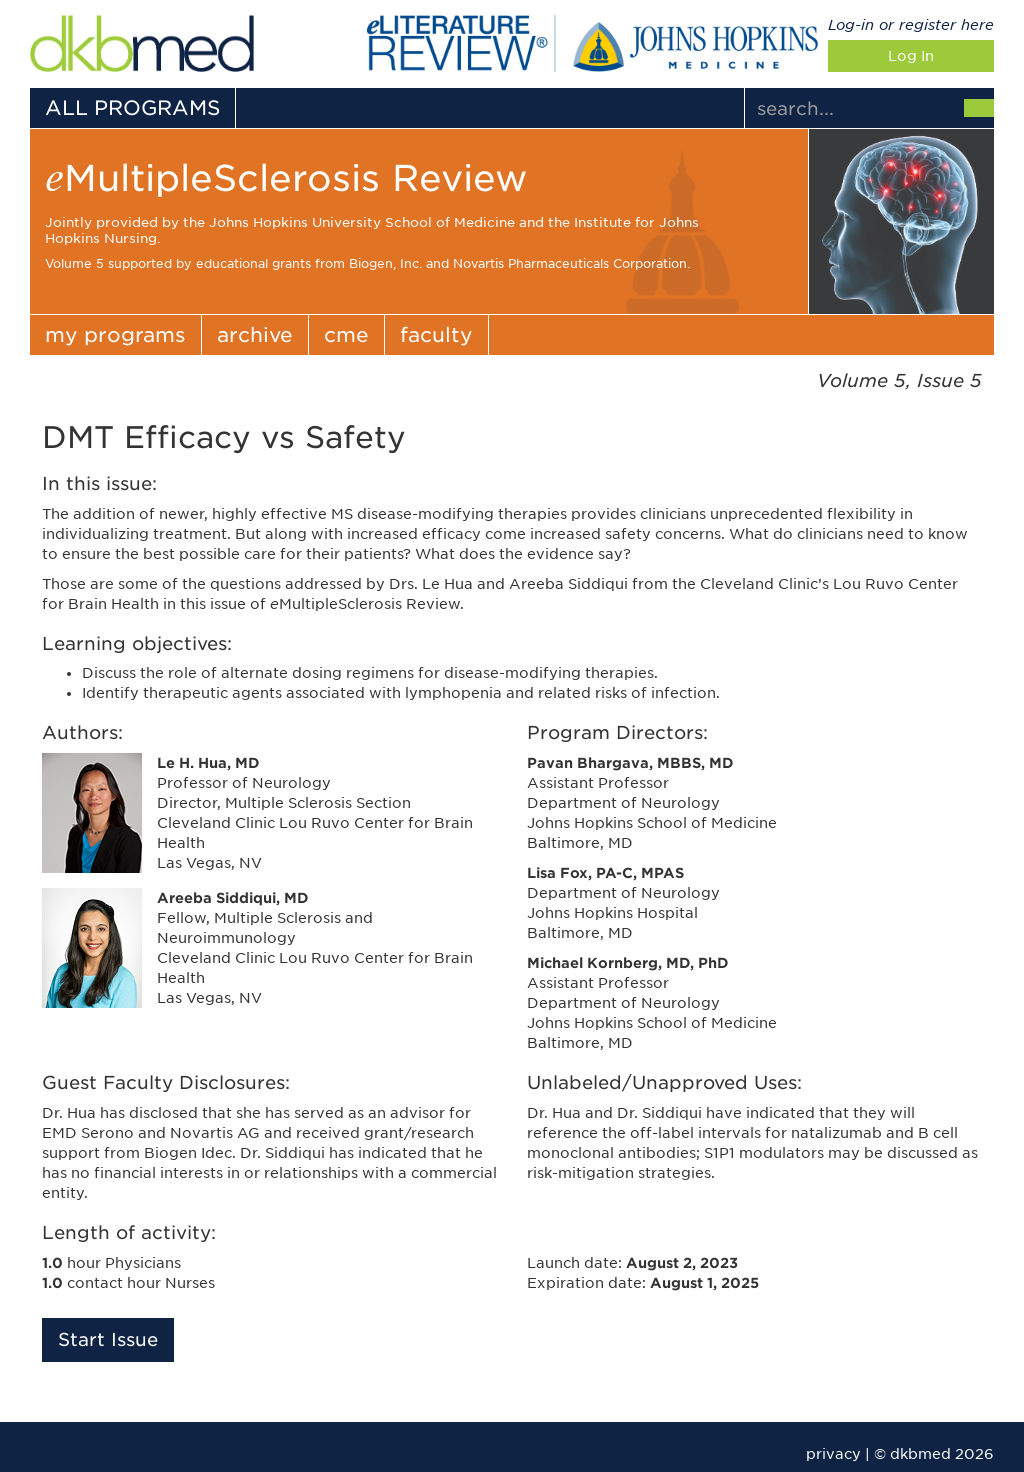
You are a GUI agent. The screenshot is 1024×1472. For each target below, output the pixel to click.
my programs (115, 335)
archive (255, 335)
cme (346, 335)
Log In (911, 56)
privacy (833, 1454)
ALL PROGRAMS (132, 108)
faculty (436, 335)
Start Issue (108, 1339)
